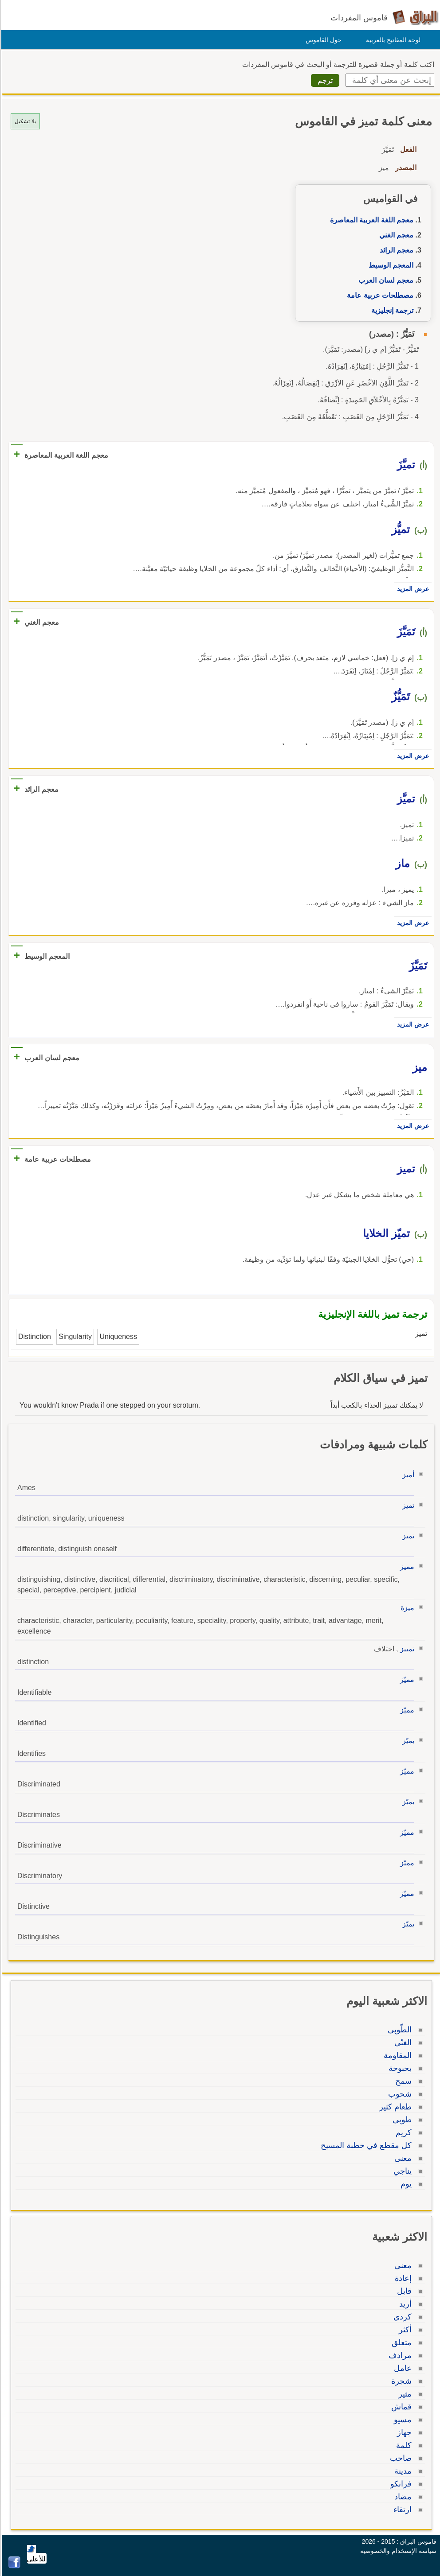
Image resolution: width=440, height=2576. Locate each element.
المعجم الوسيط (389, 265)
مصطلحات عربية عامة (379, 295)
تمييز (406, 1649)
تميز (407, 1505)
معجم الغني (395, 235)
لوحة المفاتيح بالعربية (392, 39)
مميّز (406, 1679)
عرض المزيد (412, 588)
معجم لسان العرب (384, 280)
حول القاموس (322, 39)
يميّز (407, 1740)
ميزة (406, 1607)
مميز (406, 1566)
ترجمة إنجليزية (391, 310)
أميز (407, 1475)
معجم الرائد (395, 250)
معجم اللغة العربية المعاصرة (370, 220)
